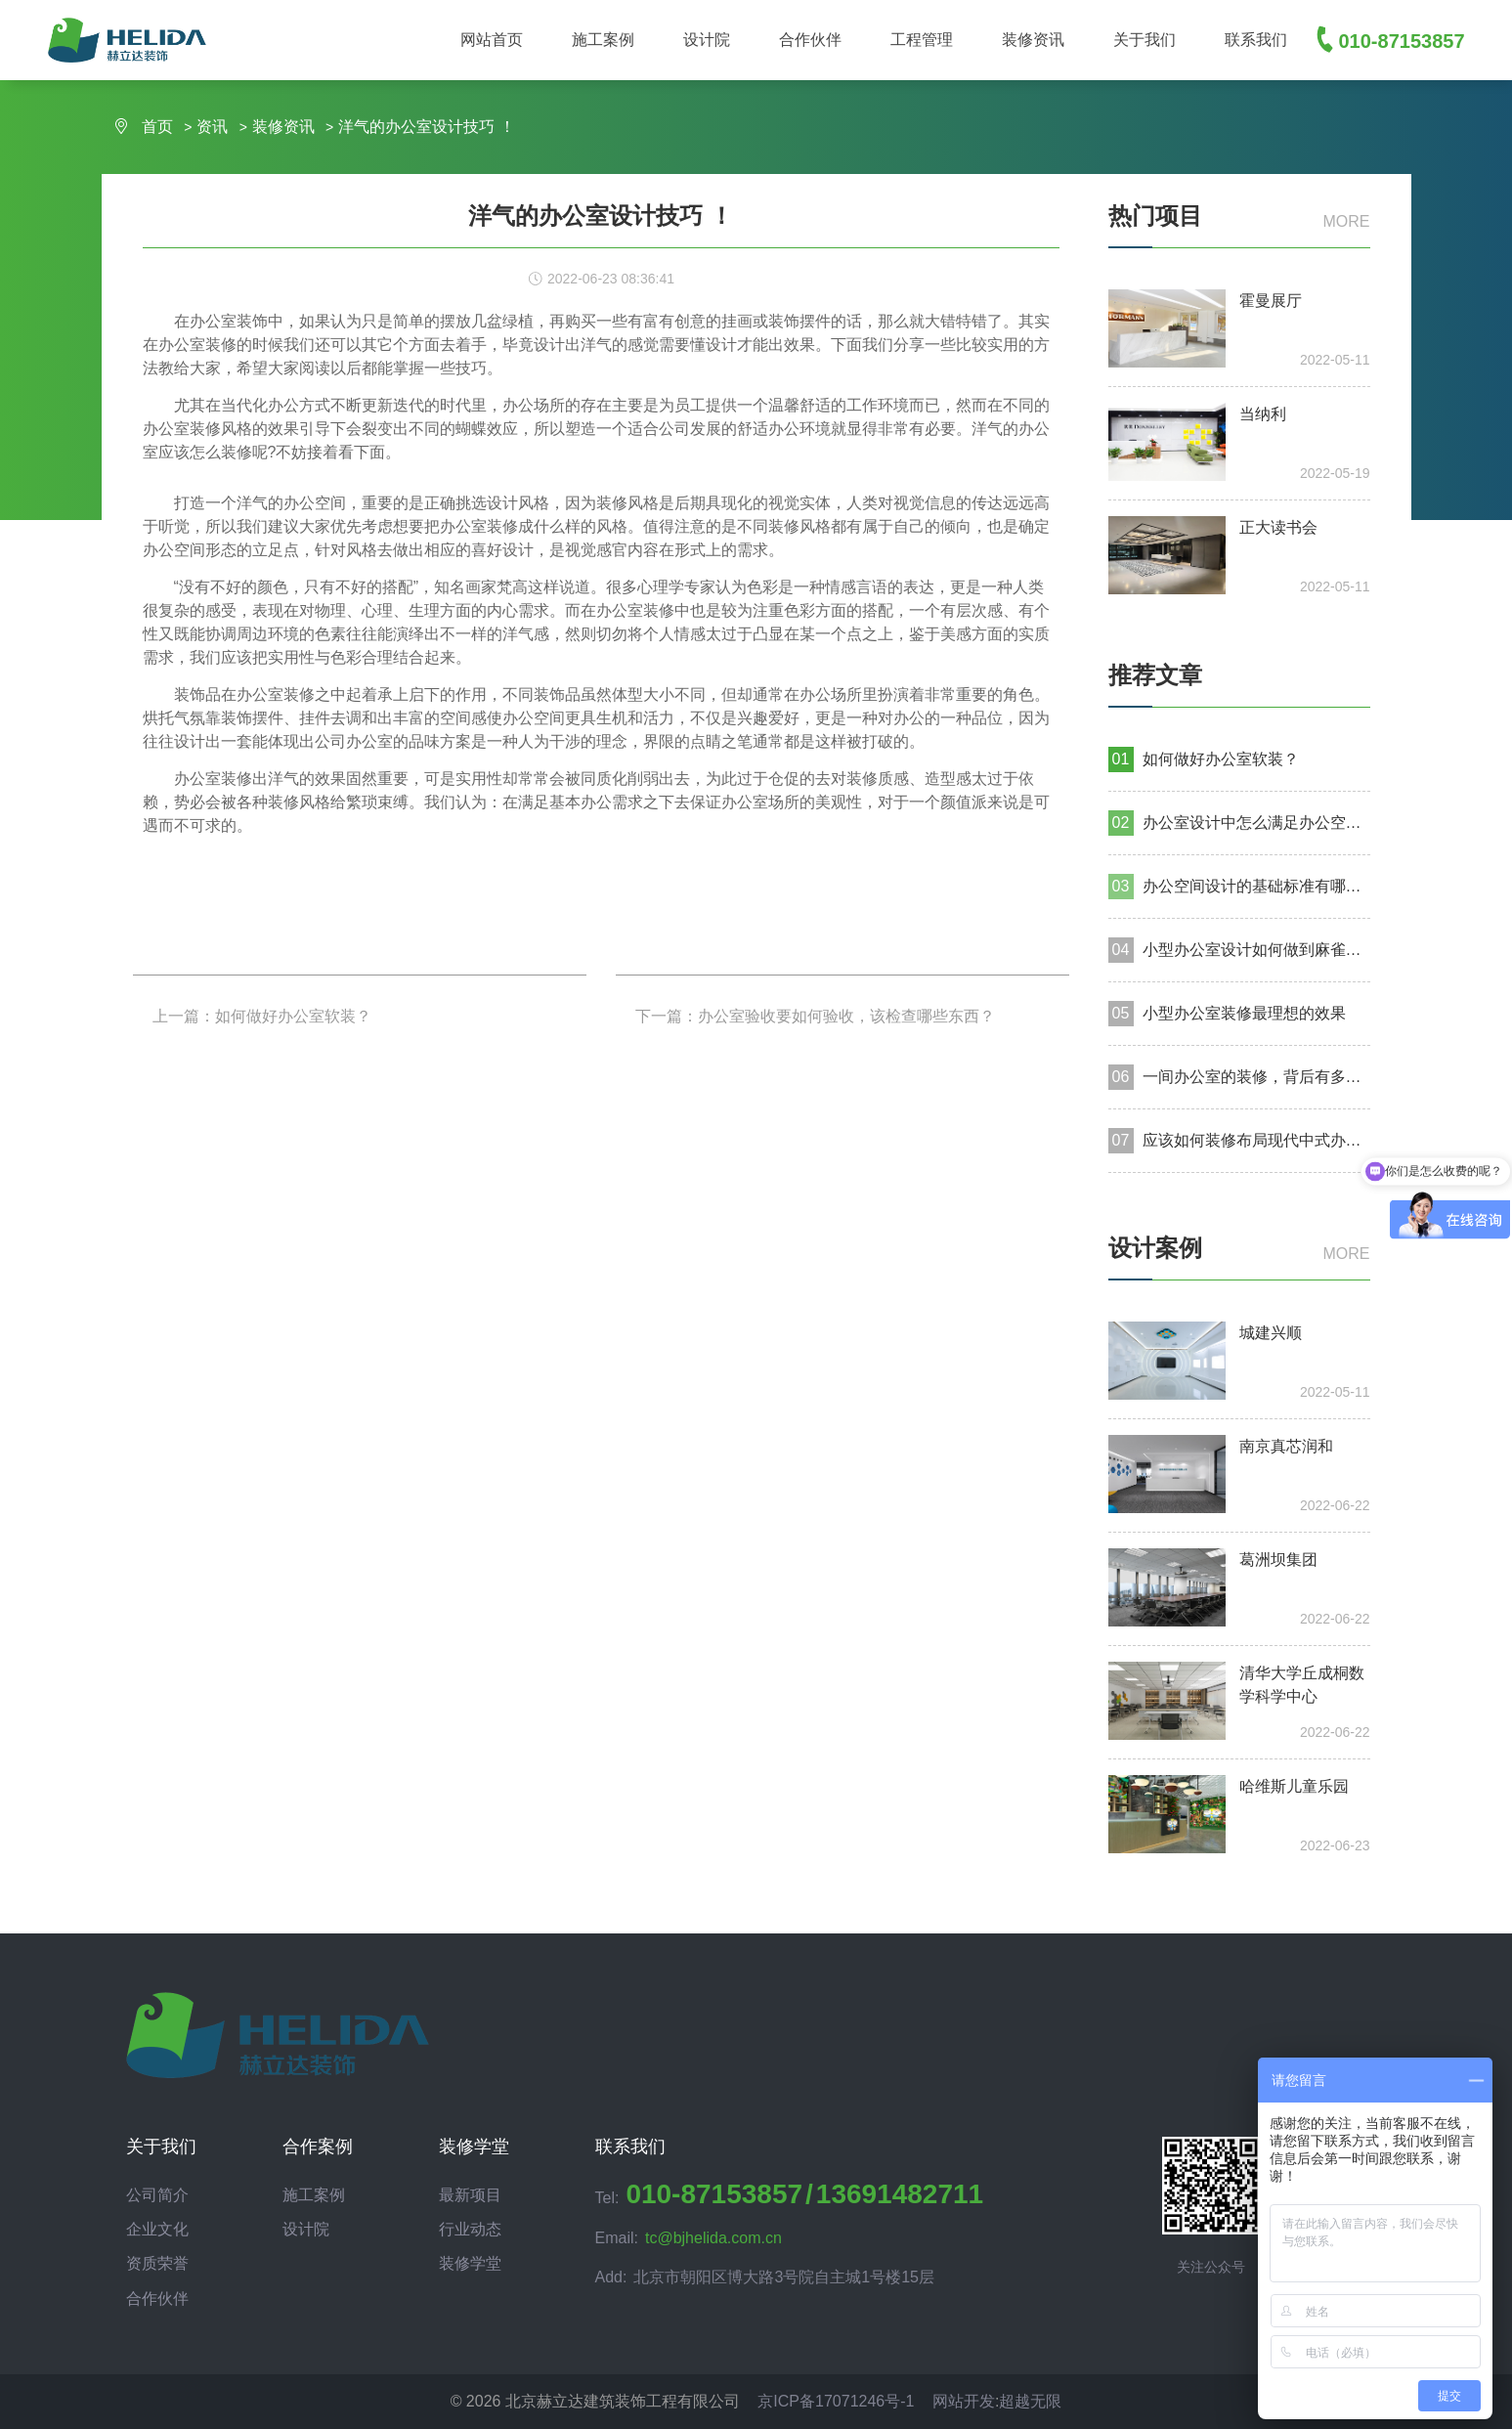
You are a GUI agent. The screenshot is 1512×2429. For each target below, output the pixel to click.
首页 (144, 126)
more (1346, 221)
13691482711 (899, 2194)
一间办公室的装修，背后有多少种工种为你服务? (1256, 1076)
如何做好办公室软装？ (1221, 759)
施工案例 (313, 2195)
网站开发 (963, 2401)
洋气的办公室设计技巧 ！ (426, 126)
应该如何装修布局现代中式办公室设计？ (1256, 1140)
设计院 (305, 2229)
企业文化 (157, 2229)
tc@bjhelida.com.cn (713, 2238)
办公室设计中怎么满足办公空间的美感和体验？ (1256, 822)
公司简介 (157, 2195)
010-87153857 (714, 2194)
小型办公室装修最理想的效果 (1244, 1013)
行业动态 (470, 2229)
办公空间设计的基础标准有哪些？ (1256, 886)
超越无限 (1030, 2401)
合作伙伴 (157, 2298)
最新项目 (470, 2195)
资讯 (214, 126)
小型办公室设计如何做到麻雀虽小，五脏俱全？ (1256, 949)
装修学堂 (470, 2263)
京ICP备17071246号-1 (835, 2401)
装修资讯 (285, 126)
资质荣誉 (157, 2263)
